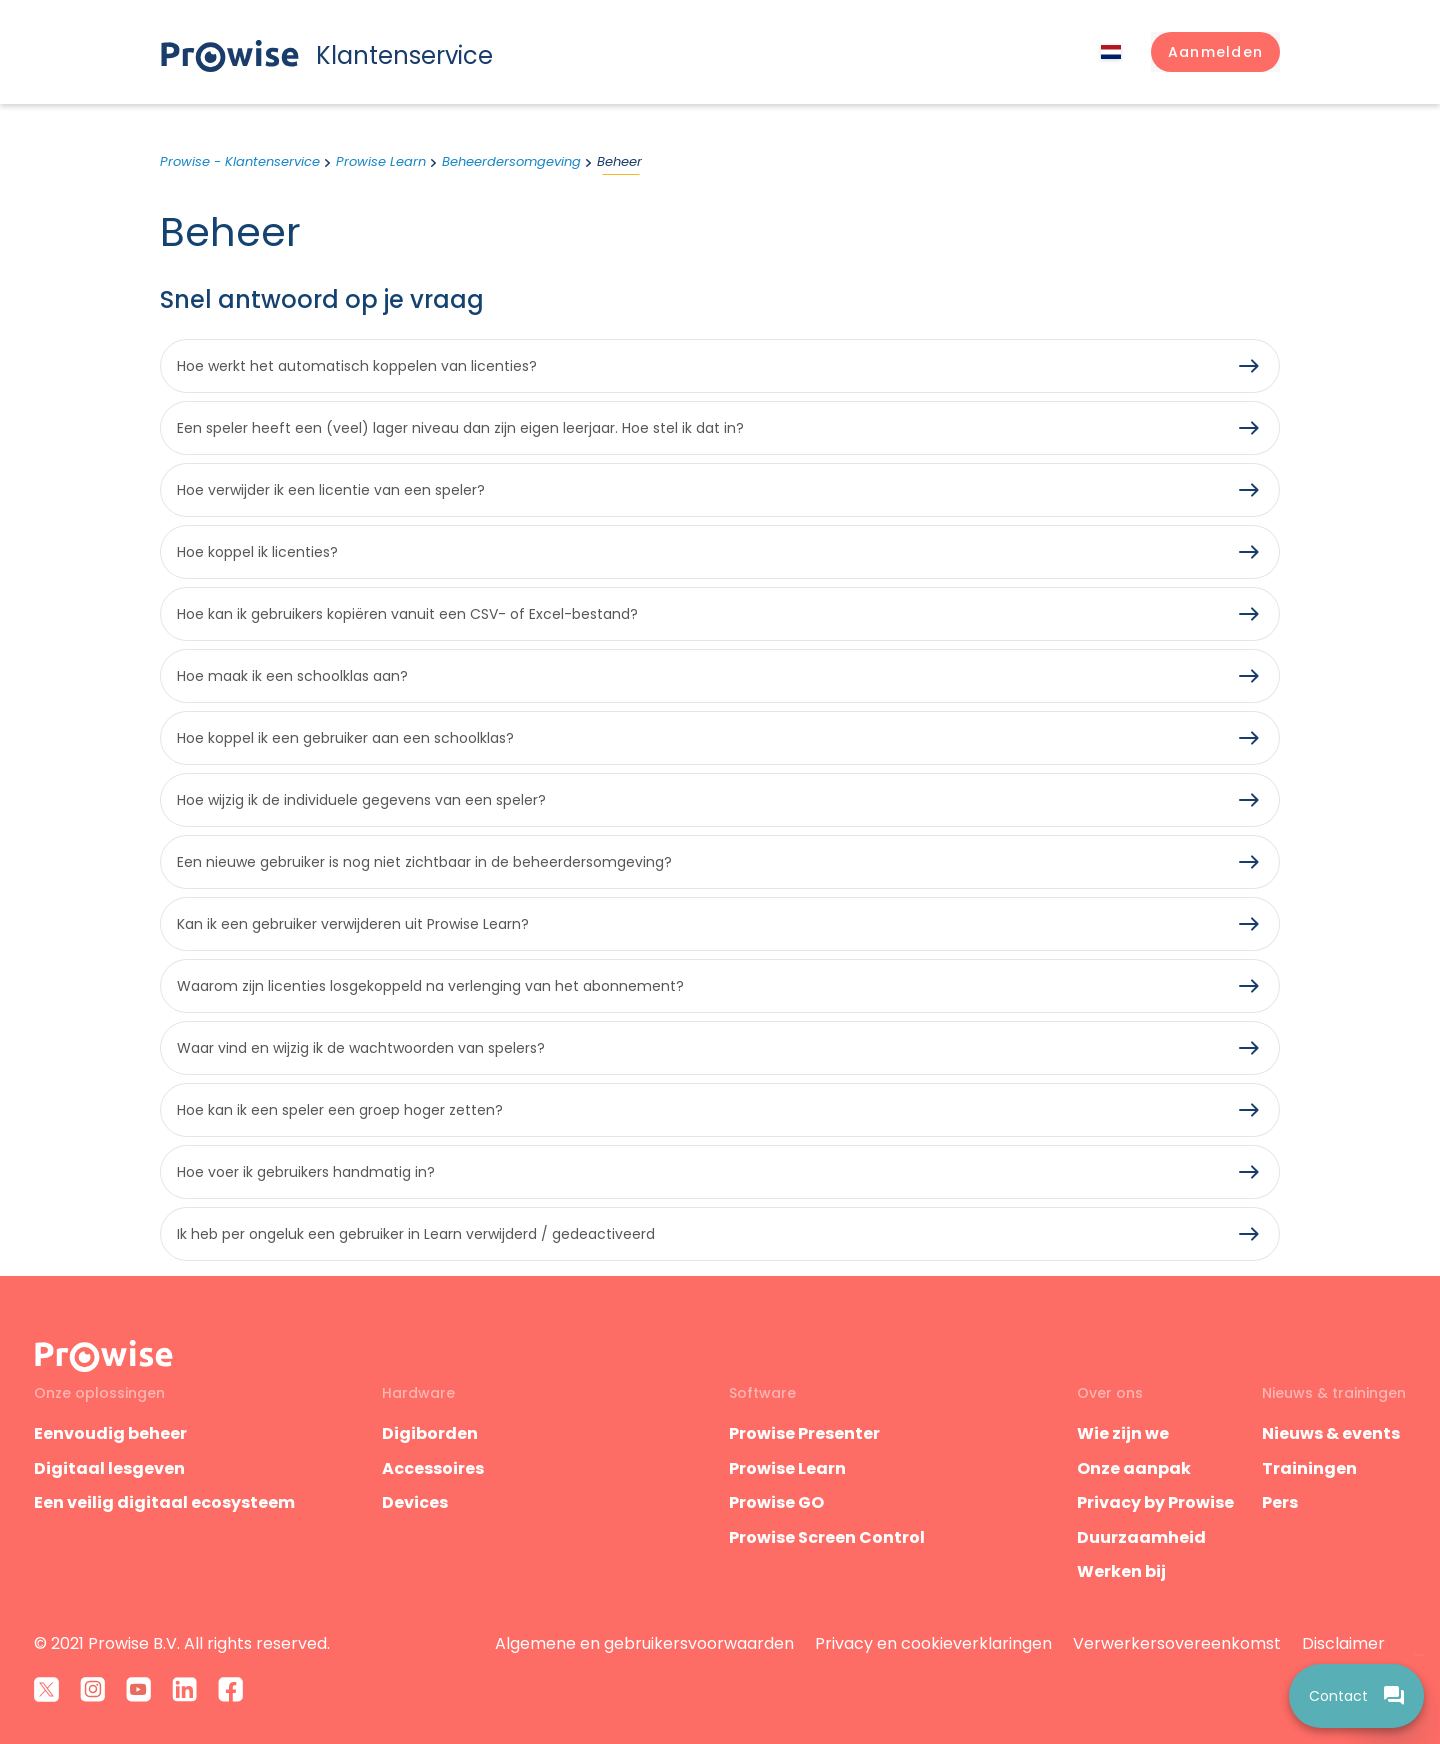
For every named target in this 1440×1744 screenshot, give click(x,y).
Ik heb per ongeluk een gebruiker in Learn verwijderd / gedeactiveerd (416, 1234)
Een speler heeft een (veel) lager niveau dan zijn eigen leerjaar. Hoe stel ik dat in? (460, 428)
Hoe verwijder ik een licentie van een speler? (331, 490)
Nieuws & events (1331, 1433)
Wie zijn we (1123, 1433)
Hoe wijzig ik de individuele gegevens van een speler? (361, 800)
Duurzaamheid (1141, 1537)
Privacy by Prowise (1155, 1502)
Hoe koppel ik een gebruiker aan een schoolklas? (345, 738)
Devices (415, 1502)
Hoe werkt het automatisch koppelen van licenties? (357, 366)
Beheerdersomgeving (511, 161)
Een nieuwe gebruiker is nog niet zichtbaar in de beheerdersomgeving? (424, 862)
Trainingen (1309, 1468)
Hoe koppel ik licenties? (257, 552)
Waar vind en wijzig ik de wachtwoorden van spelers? (361, 1048)
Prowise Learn (381, 161)
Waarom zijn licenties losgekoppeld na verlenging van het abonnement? (430, 986)
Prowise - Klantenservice (240, 161)
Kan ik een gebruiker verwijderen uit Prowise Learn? (353, 924)
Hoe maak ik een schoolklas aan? (292, 676)
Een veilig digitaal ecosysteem (164, 1502)
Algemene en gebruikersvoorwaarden (644, 1643)
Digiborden (430, 1433)
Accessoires (433, 1468)
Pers (1280, 1502)
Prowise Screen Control (827, 1537)
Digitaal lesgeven (109, 1468)
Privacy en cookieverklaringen (933, 1643)
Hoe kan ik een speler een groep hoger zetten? (340, 1110)
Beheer (619, 161)
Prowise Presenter (804, 1433)
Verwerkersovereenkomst (1177, 1643)
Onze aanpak (1134, 1468)
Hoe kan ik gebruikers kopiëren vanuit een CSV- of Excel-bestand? (407, 614)
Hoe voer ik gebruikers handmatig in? (306, 1172)
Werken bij (1121, 1571)
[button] (1215, 52)
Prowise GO (776, 1502)
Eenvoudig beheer (110, 1433)
